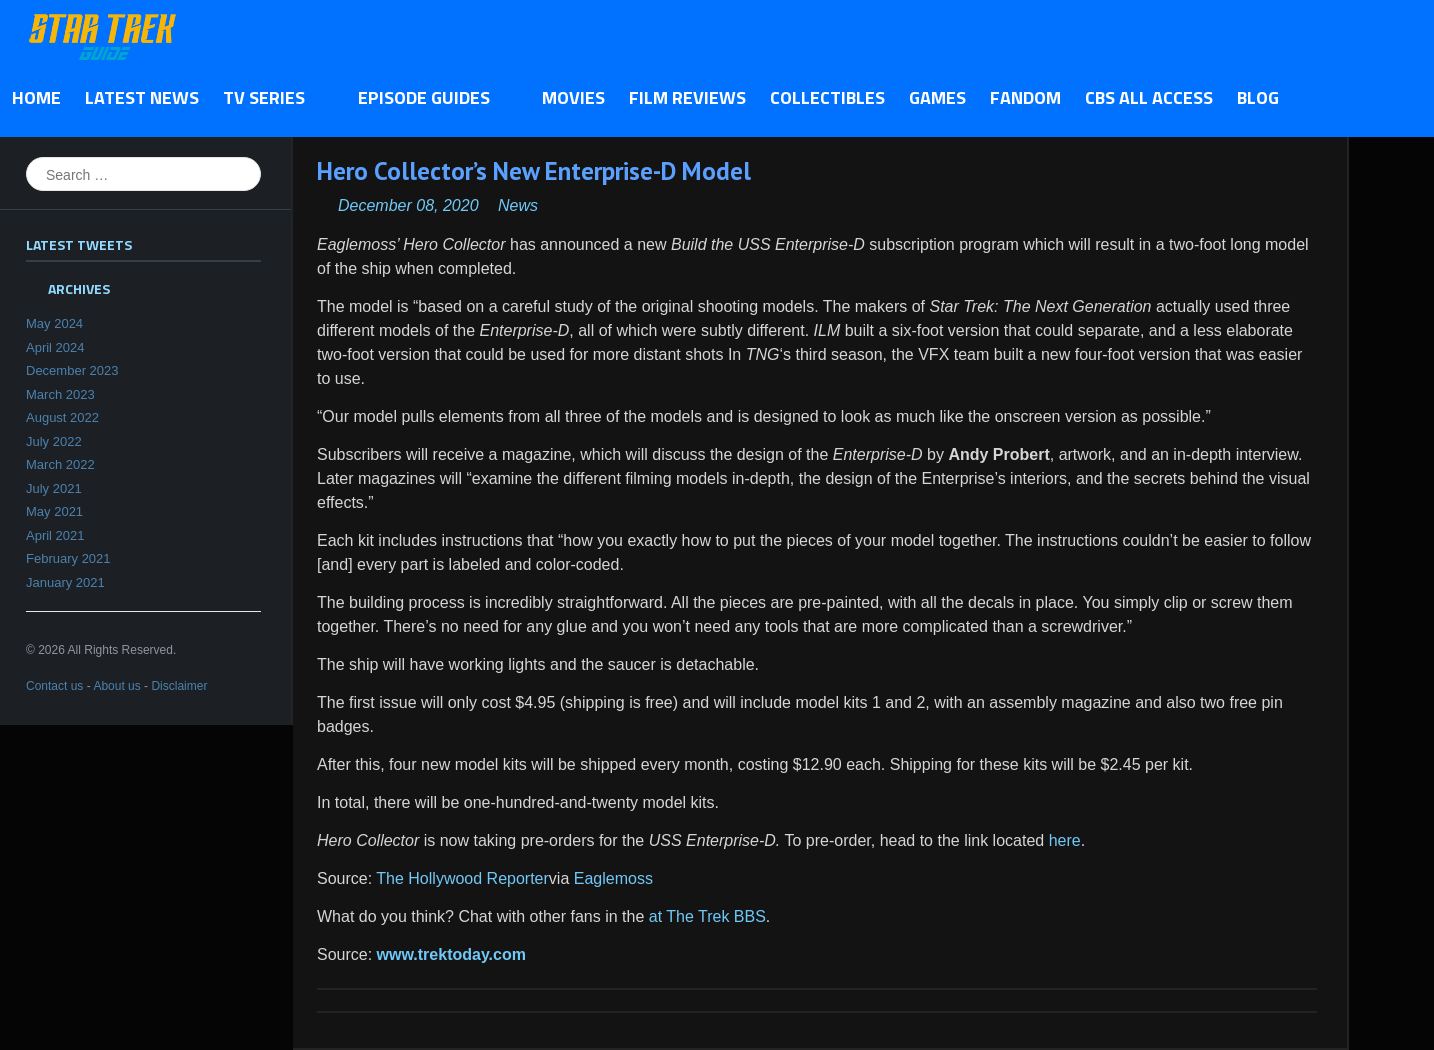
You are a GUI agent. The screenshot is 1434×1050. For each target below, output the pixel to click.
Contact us (54, 686)
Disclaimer (179, 686)
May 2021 (54, 511)
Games (937, 97)
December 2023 (72, 370)
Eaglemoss (613, 878)
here (1065, 840)
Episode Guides (429, 99)
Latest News (142, 97)
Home (36, 97)
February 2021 (68, 558)
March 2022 (60, 464)
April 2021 (55, 535)
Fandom (1025, 97)
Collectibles (827, 97)
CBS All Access (1149, 97)
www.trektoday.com (451, 954)
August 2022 (62, 417)
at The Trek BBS (707, 916)
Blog (1258, 97)
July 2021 (54, 488)
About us (116, 686)
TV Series (269, 99)
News (518, 205)
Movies (573, 97)
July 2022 (54, 441)
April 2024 (55, 347)
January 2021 (65, 582)
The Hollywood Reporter (462, 878)
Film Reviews (687, 97)
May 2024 (54, 323)
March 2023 (60, 394)
